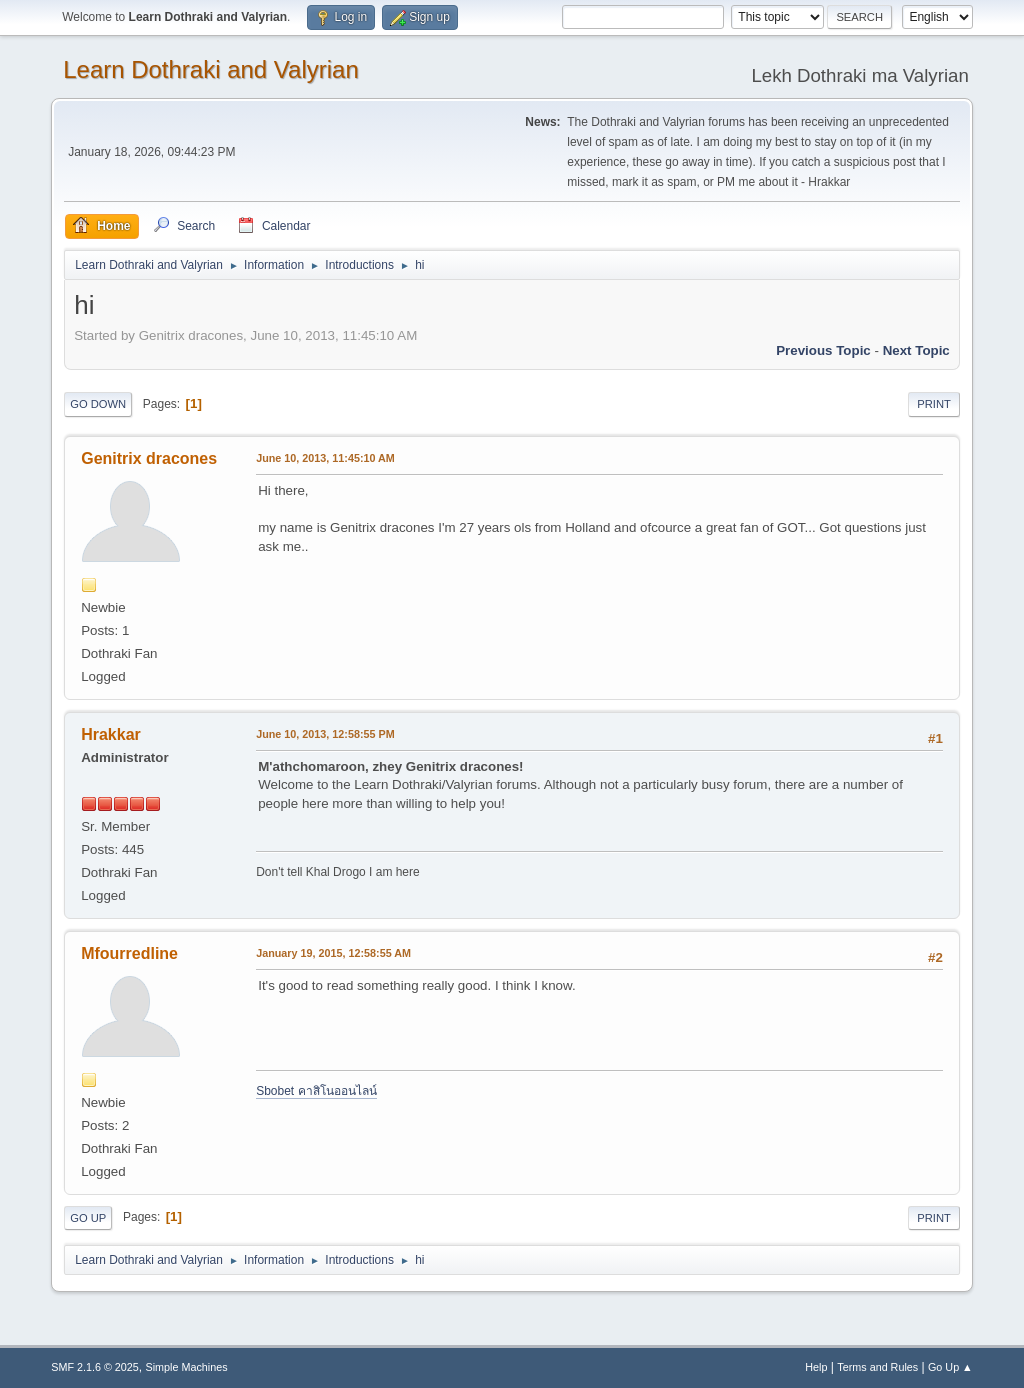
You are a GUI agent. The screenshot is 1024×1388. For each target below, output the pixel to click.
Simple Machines (187, 1367)
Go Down (98, 404)
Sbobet (276, 1091)
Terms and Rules (877, 1367)
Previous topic (823, 350)
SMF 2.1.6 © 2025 (95, 1367)
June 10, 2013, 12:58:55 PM (325, 734)
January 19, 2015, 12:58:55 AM (333, 953)
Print (934, 404)
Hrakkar (111, 734)
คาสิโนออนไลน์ (337, 1091)
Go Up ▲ (950, 1367)
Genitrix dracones (149, 458)
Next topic (916, 350)
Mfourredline (129, 953)
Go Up (88, 1218)
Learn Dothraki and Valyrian (211, 69)
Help (816, 1367)
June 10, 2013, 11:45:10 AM (325, 458)
